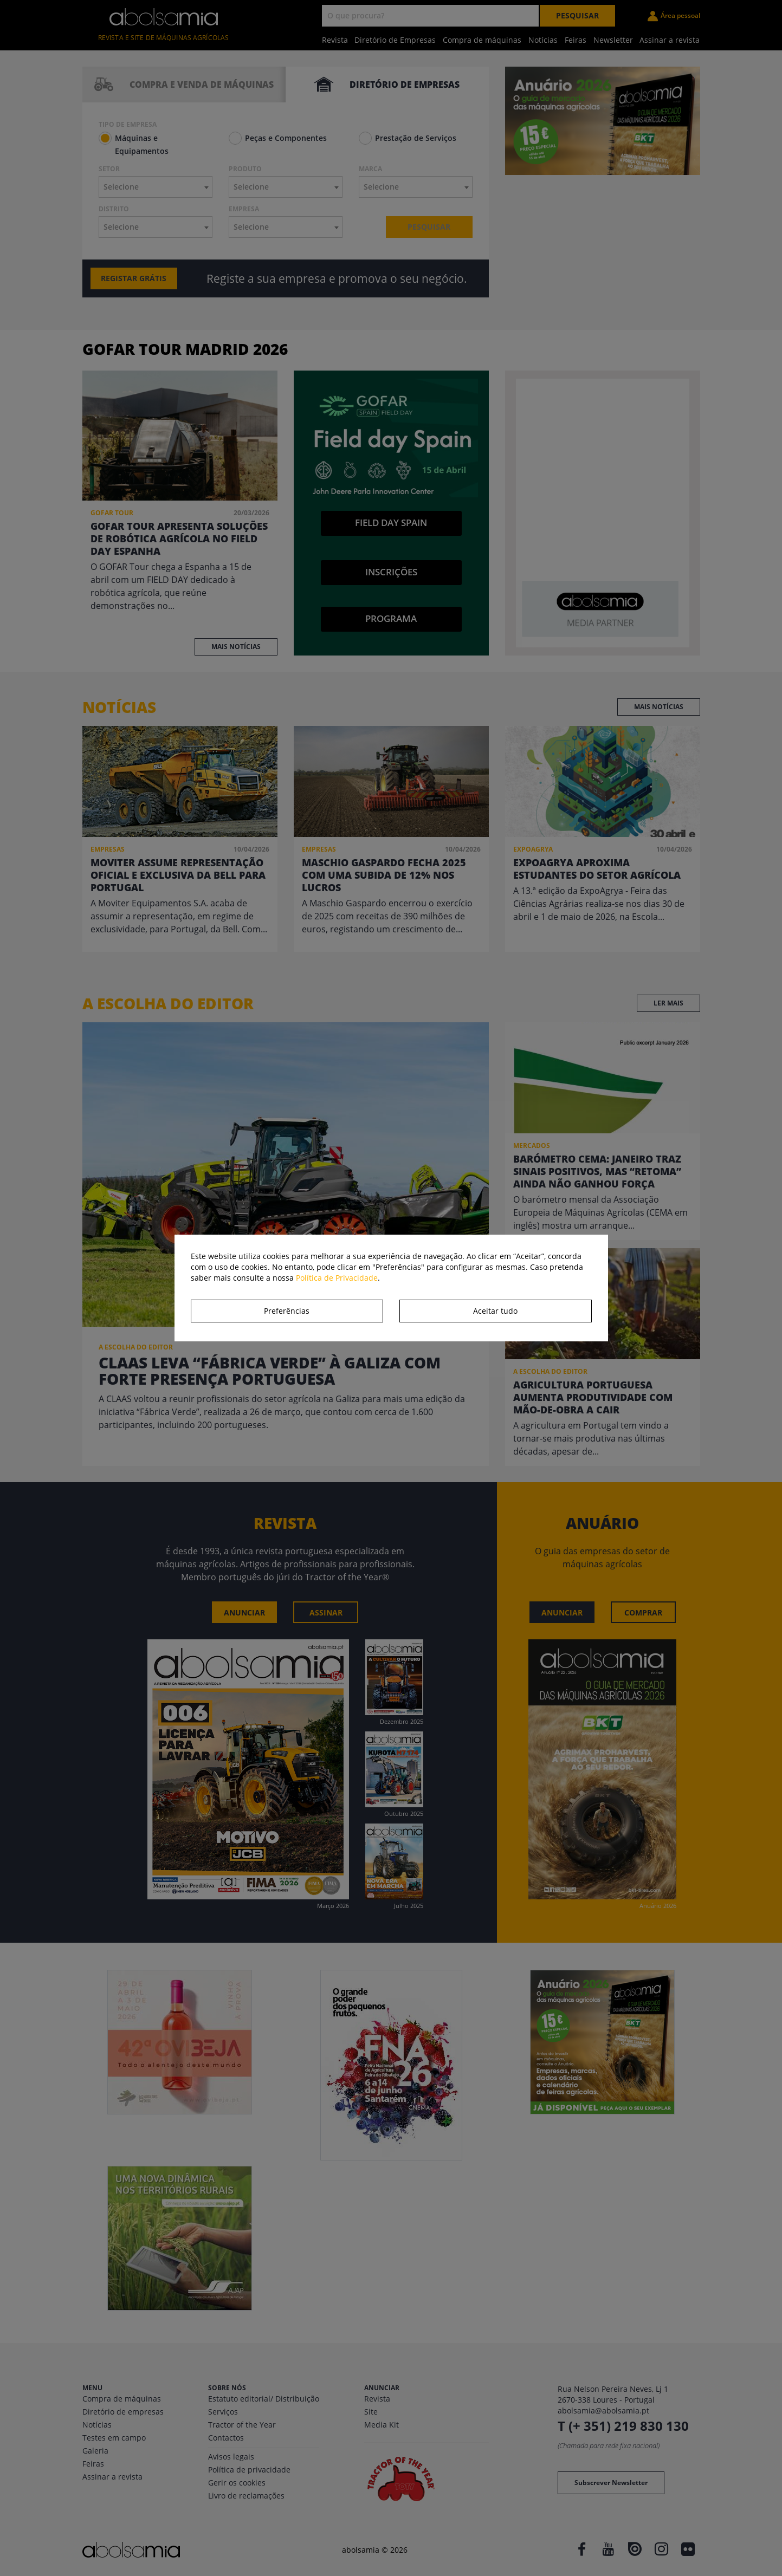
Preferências (286, 1311)
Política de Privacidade (337, 1278)
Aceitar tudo (495, 1311)
